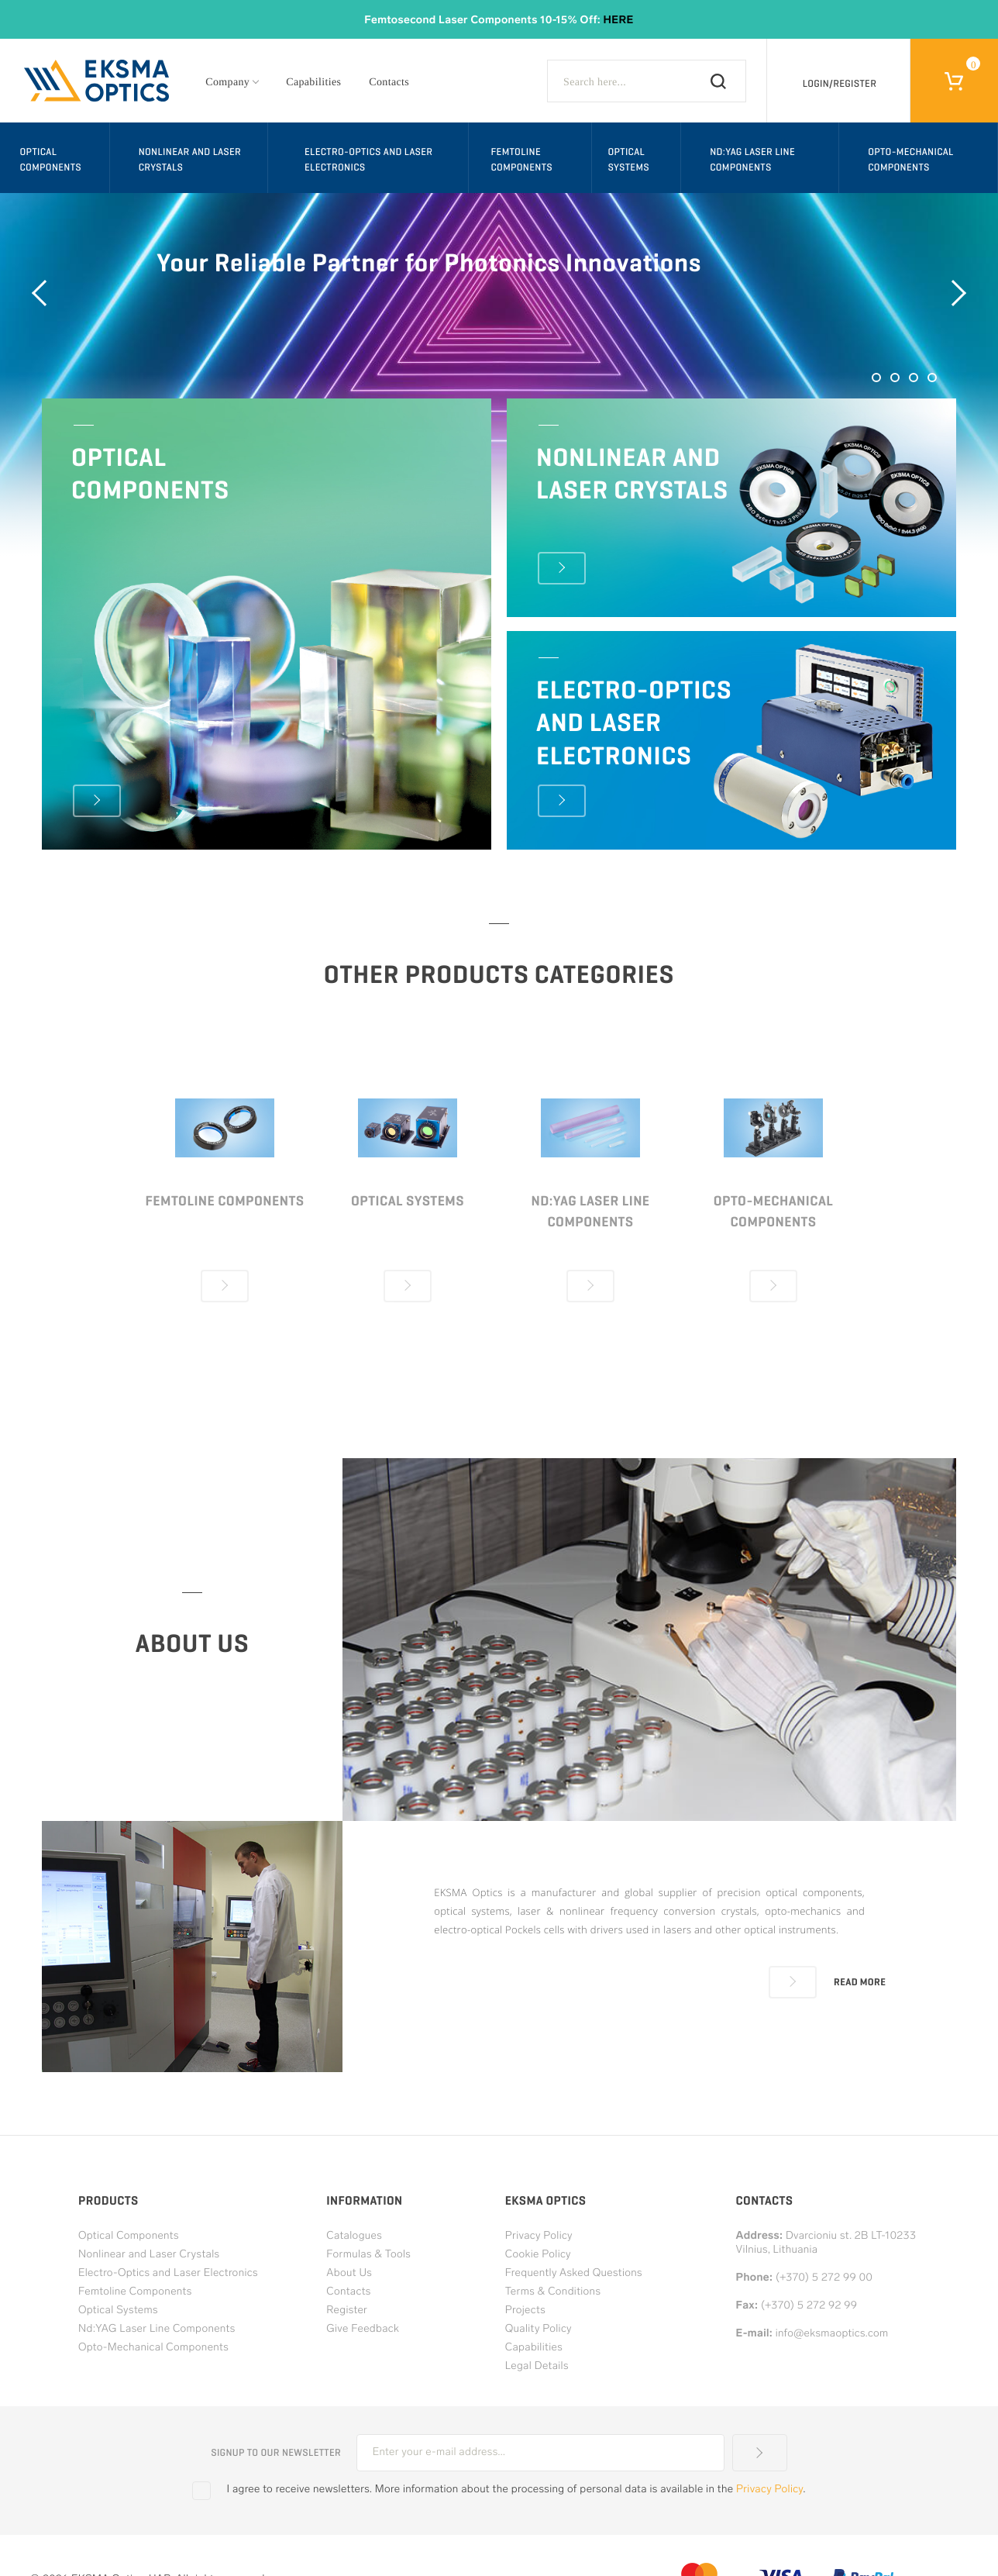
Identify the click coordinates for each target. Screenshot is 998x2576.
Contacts (389, 82)
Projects (525, 2310)
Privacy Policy (539, 2236)
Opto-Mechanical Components (911, 159)
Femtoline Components (521, 159)
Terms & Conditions (553, 2292)
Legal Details (537, 2366)
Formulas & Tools (368, 2254)
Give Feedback (362, 2329)
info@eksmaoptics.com (832, 2334)
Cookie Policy (538, 2254)
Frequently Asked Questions (573, 2273)
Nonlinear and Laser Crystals (190, 159)
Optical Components (51, 159)
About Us (349, 2273)
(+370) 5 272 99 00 (824, 2278)
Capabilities (313, 82)
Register (346, 2310)
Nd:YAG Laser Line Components (752, 159)
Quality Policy (538, 2329)
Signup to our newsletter (276, 2453)
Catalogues (354, 2236)
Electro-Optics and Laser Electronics (368, 159)
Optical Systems (628, 159)
